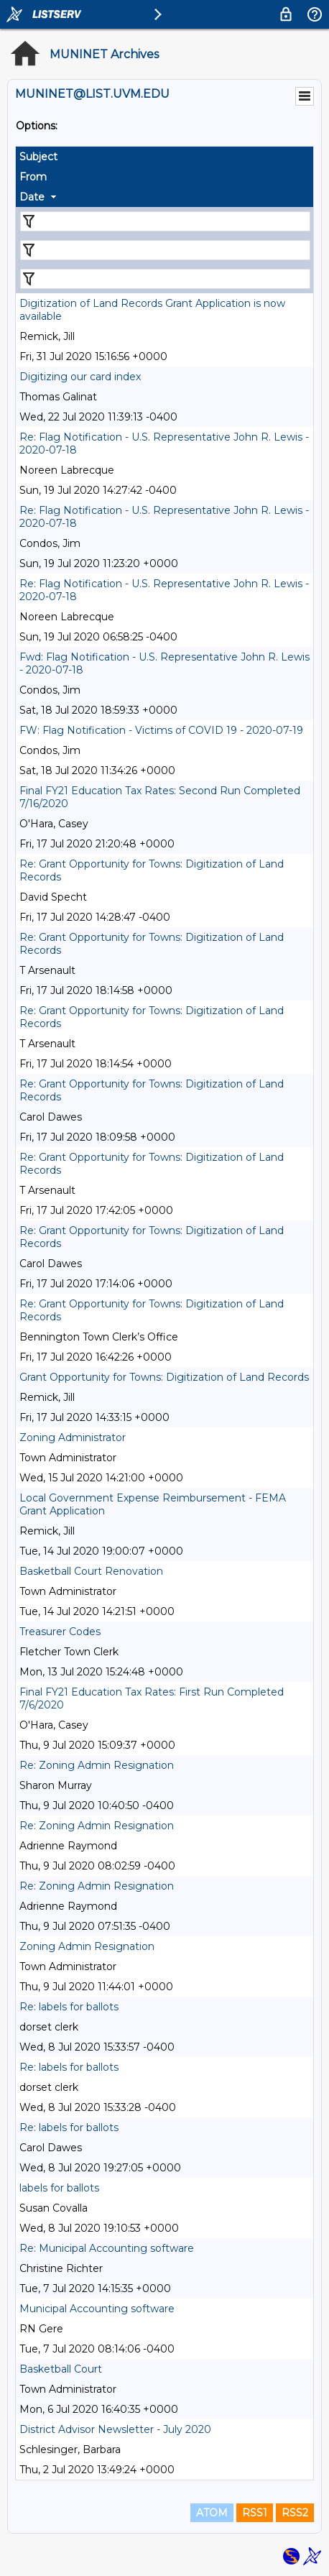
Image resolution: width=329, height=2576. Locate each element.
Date (32, 196)
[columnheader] (164, 157)
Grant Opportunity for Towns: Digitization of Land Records (164, 1377)
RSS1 (254, 2512)
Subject (38, 156)
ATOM (212, 2512)
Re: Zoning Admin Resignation (96, 1765)
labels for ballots (59, 2187)
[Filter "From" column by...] (165, 250)
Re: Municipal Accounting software (106, 2248)
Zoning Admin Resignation (86, 1946)
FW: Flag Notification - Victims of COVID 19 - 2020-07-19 (161, 730)
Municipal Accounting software (97, 2308)
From (33, 176)
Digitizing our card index (80, 376)
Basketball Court (60, 2369)
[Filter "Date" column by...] (165, 279)
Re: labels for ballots (69, 2006)
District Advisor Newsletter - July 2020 (115, 2429)
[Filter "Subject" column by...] (165, 221)
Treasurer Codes (60, 1631)
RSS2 (295, 2512)
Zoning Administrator (72, 1437)
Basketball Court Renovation (91, 1571)
